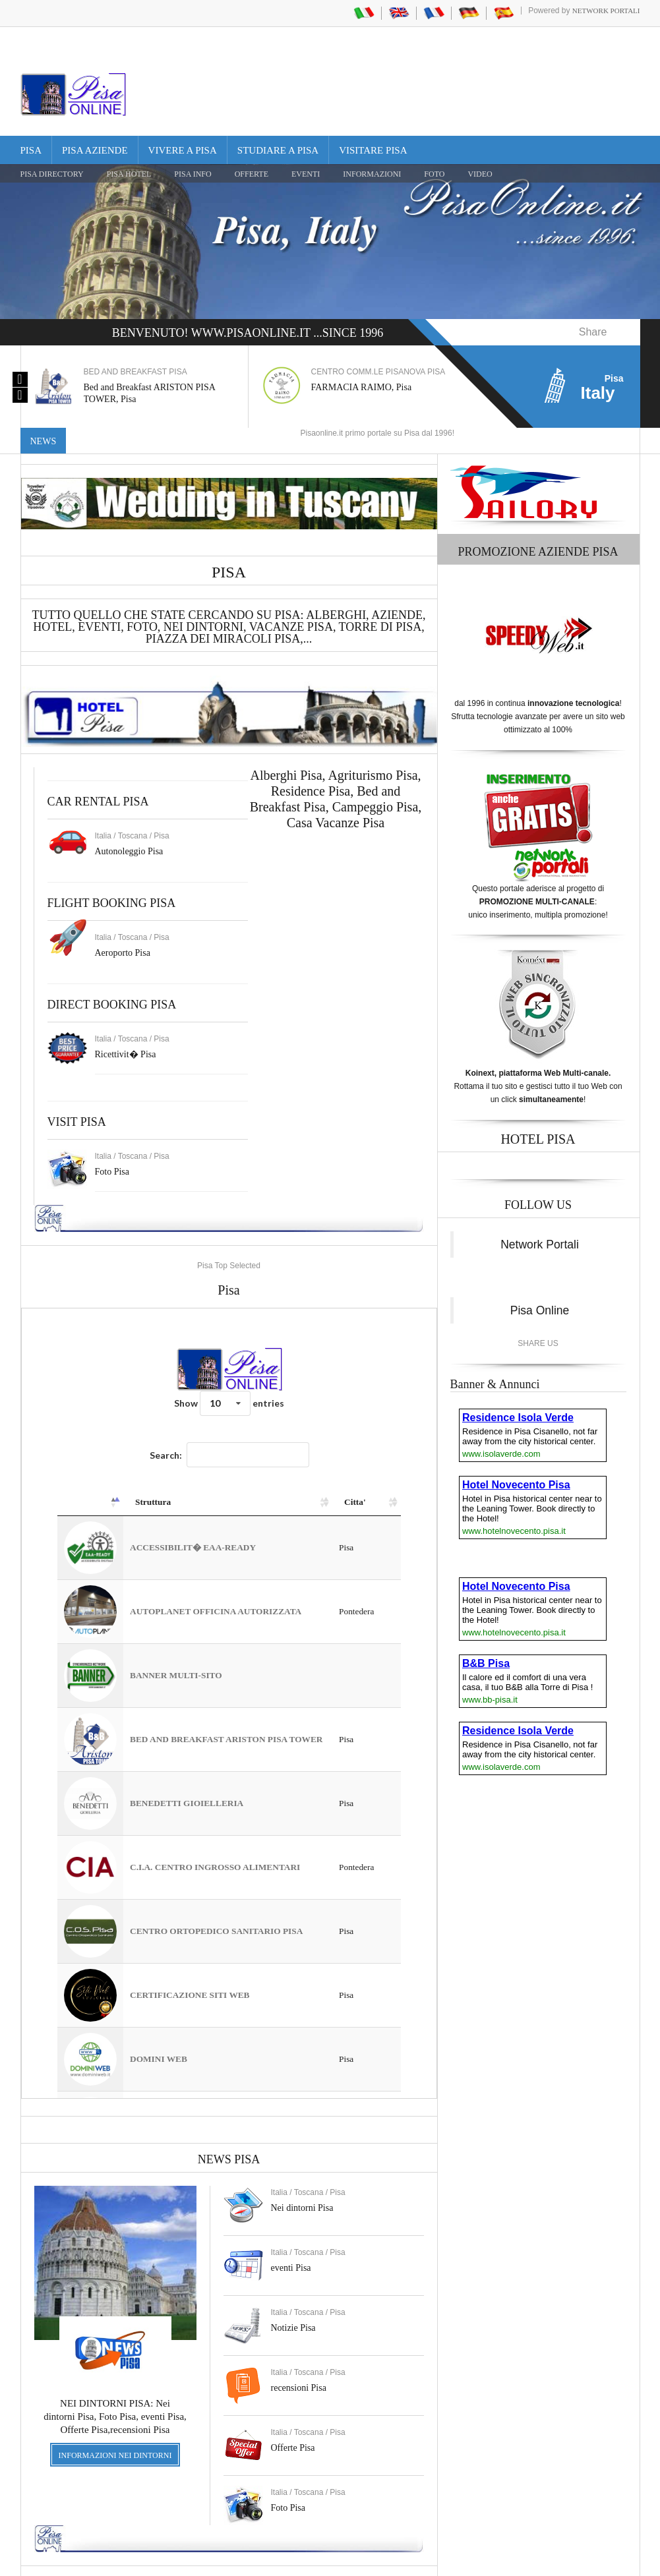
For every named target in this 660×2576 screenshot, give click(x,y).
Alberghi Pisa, (289, 749)
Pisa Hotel (129, 174)
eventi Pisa (291, 2241)
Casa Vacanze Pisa (335, 796)
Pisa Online (540, 1284)
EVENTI (305, 174)
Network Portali (606, 11)
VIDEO (479, 174)
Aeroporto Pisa (122, 926)
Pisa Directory (52, 174)
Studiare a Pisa (277, 150)
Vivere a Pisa (182, 150)
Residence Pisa (311, 764)
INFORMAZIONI (372, 174)
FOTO (434, 174)
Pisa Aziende (95, 150)
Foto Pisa (288, 2481)
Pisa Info (192, 174)
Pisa (31, 150)
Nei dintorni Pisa (302, 2181)
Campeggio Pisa (375, 780)
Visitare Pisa (373, 150)
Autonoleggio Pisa (129, 825)
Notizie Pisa (293, 2301)
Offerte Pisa (293, 2421)
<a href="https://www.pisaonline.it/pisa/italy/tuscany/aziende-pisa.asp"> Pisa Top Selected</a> (229, 1676)
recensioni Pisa (298, 2361)
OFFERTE (251, 174)
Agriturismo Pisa (372, 749)
